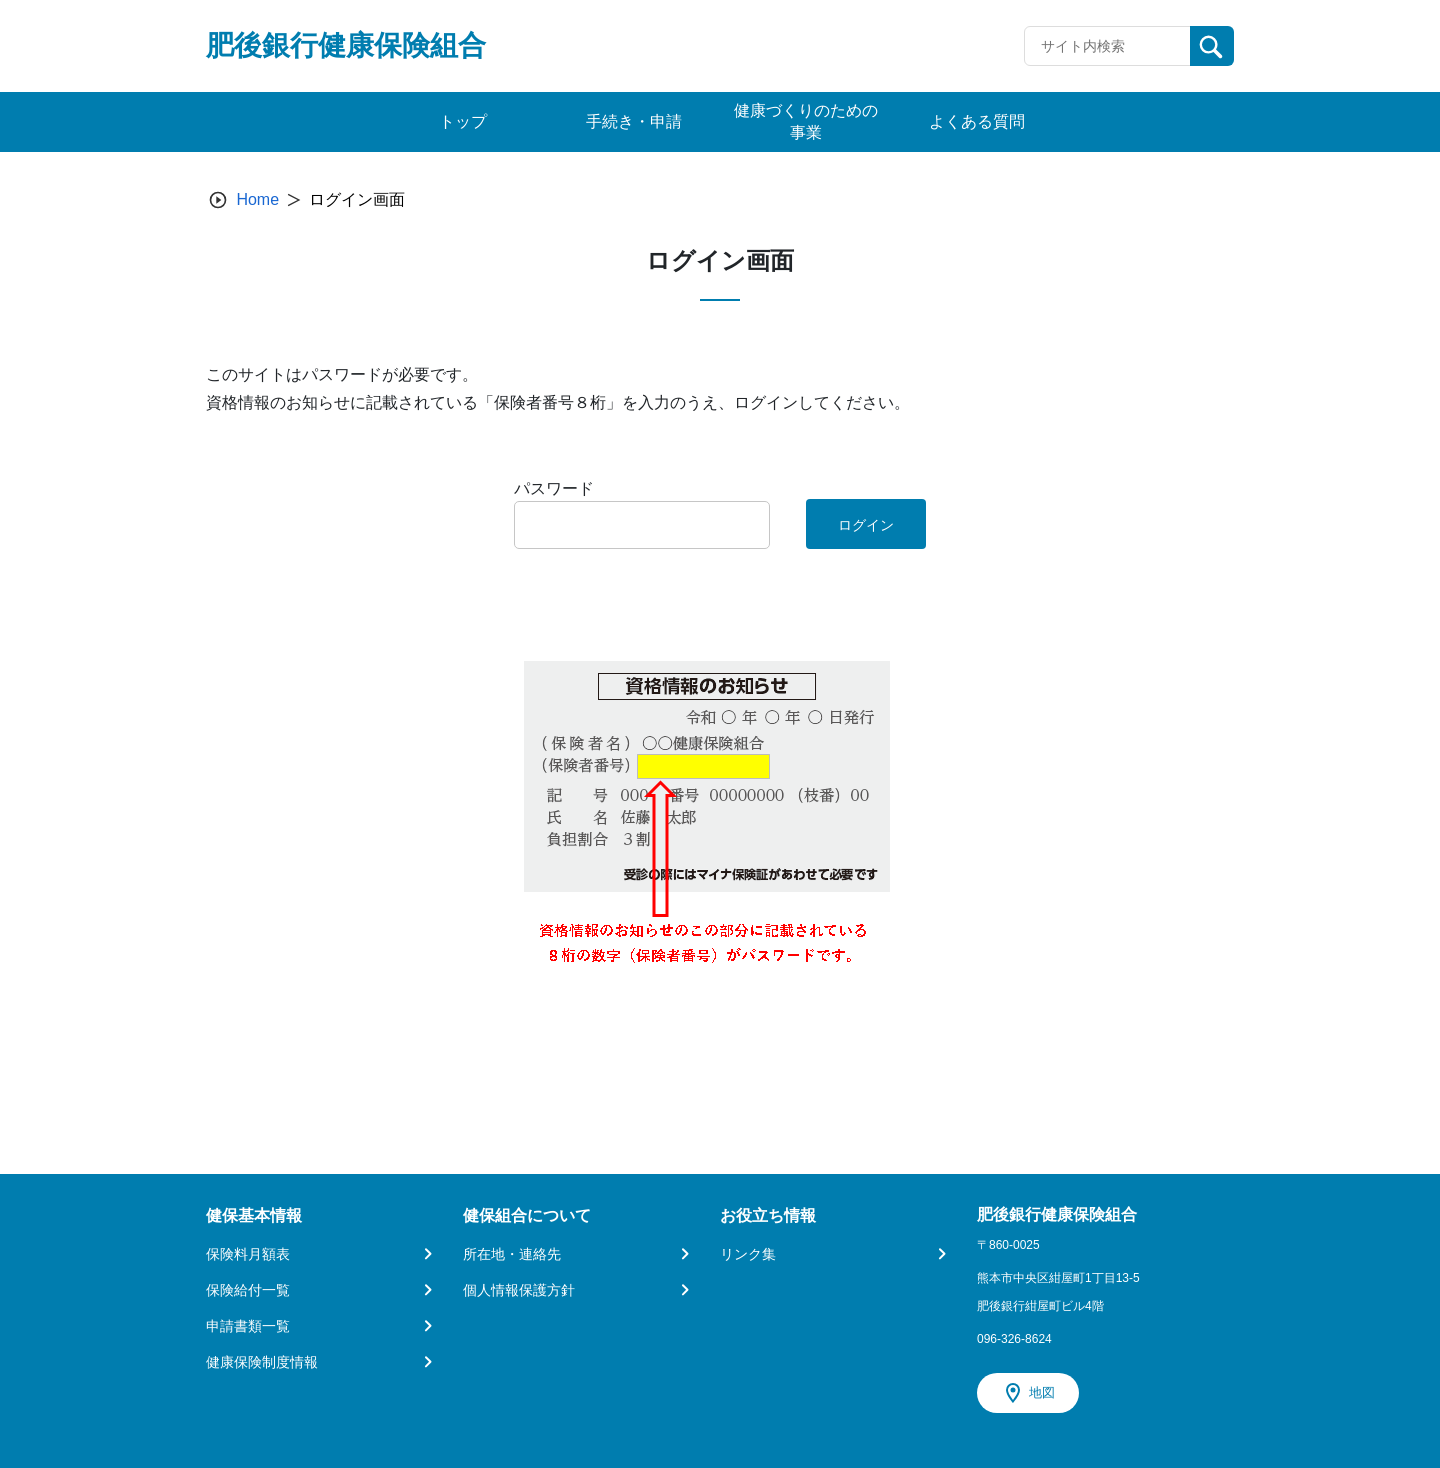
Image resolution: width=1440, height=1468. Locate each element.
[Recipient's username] (1107, 46)
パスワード (554, 488)
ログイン (866, 525)
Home (257, 199)
